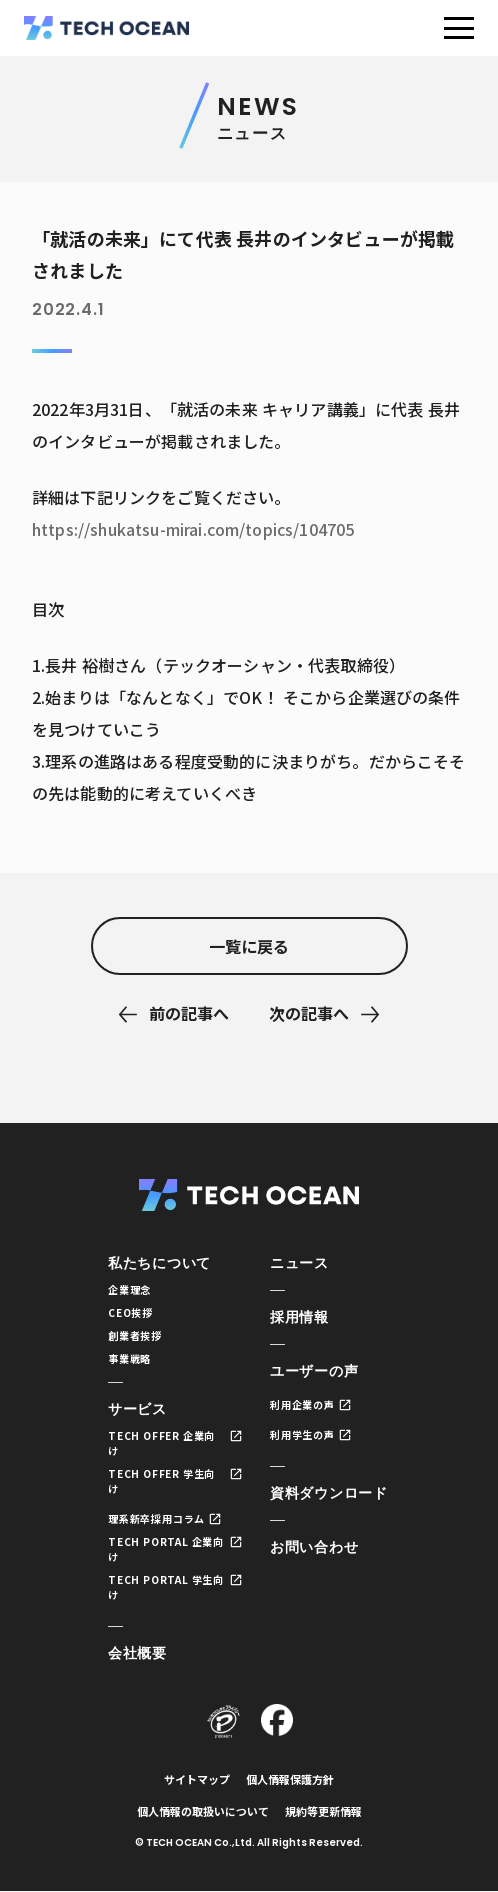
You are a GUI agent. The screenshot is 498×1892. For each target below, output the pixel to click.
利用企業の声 (302, 1404)
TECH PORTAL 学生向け (166, 1587)
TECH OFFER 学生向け (161, 1481)
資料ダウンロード (329, 1493)
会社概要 (137, 1653)
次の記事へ (309, 1013)
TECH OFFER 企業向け (161, 1443)
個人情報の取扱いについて (203, 1811)
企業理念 (129, 1289)
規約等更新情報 (323, 1811)
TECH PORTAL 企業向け (166, 1549)
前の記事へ (189, 1013)
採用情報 (299, 1317)
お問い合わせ (314, 1547)
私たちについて (159, 1263)
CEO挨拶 (130, 1312)
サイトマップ (197, 1779)
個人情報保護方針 (290, 1779)
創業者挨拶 (135, 1335)
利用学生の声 (302, 1434)
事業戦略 (129, 1358)
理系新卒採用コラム (156, 1518)
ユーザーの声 (314, 1371)
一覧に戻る (249, 946)
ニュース (299, 1263)
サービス (137, 1409)
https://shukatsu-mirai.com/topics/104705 (193, 529)
